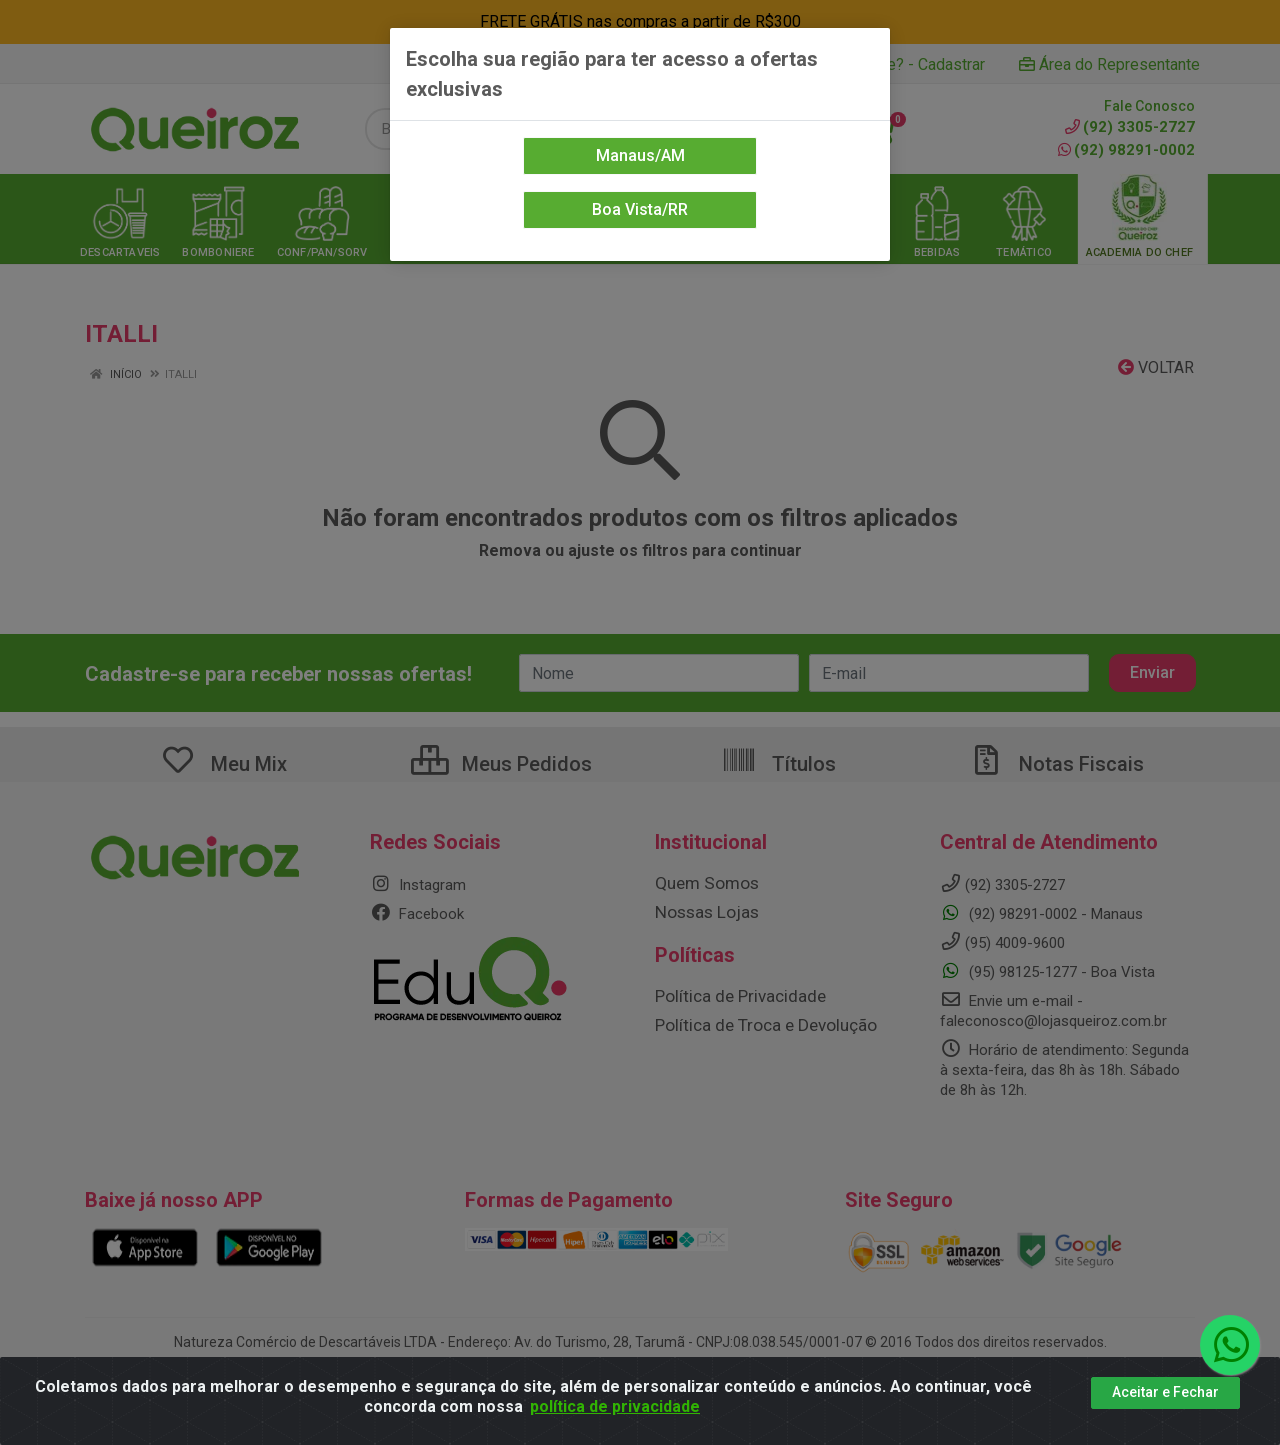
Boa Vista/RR (640, 209)
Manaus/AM (640, 155)
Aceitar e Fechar (1165, 1392)
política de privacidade (615, 1406)
